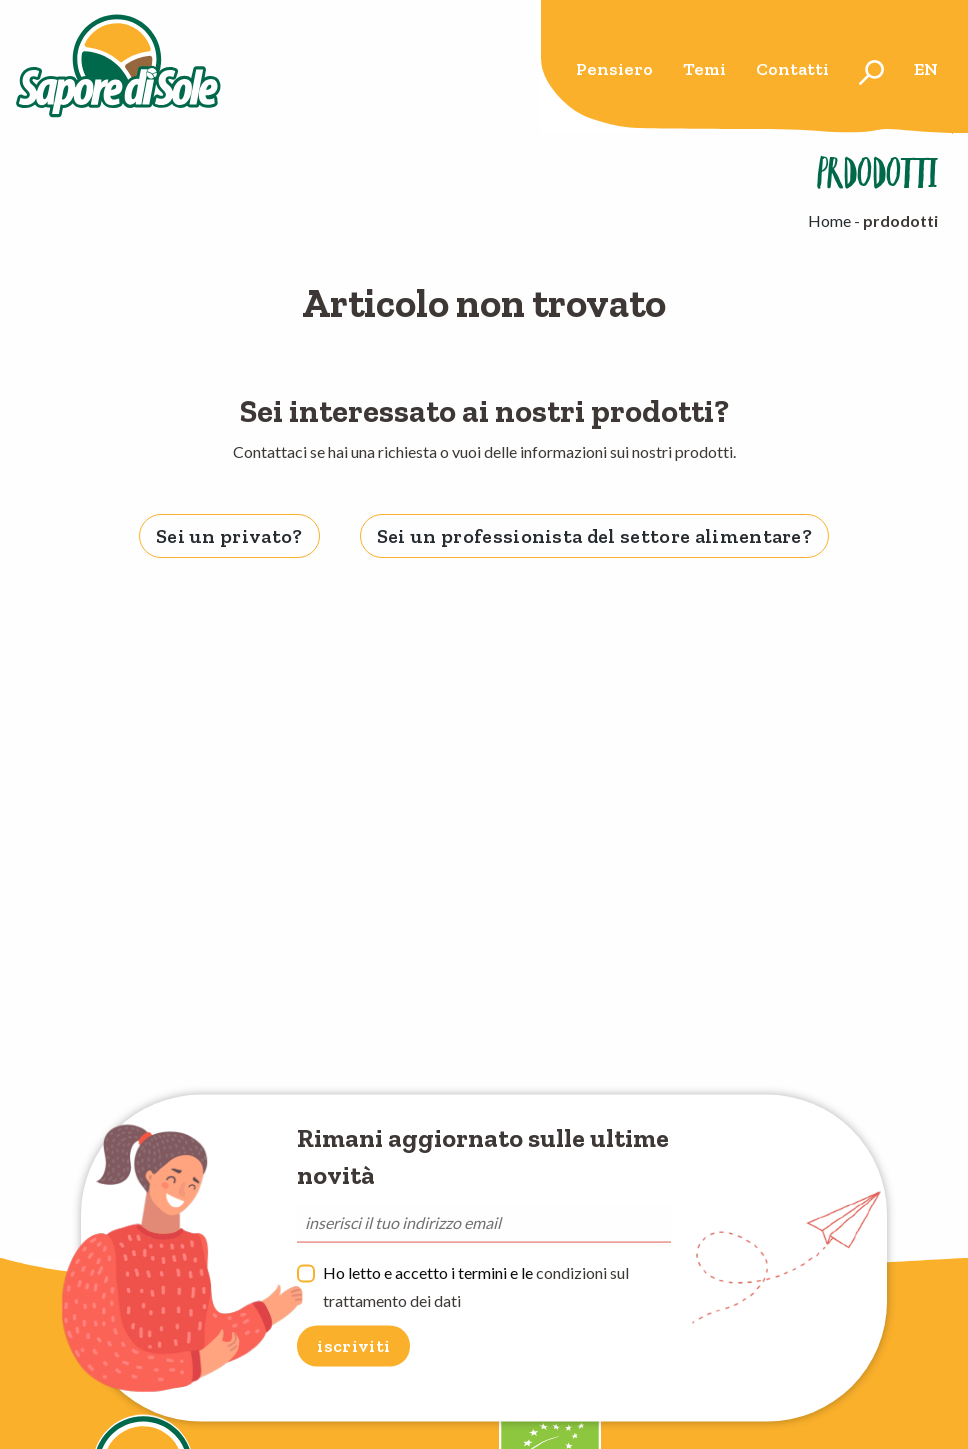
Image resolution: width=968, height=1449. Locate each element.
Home (829, 220)
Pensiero (614, 69)
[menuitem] (614, 72)
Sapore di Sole (118, 67)
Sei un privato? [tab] (229, 536)
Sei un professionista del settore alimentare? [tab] (594, 536)
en (926, 69)
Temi (704, 69)
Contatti (792, 69)
